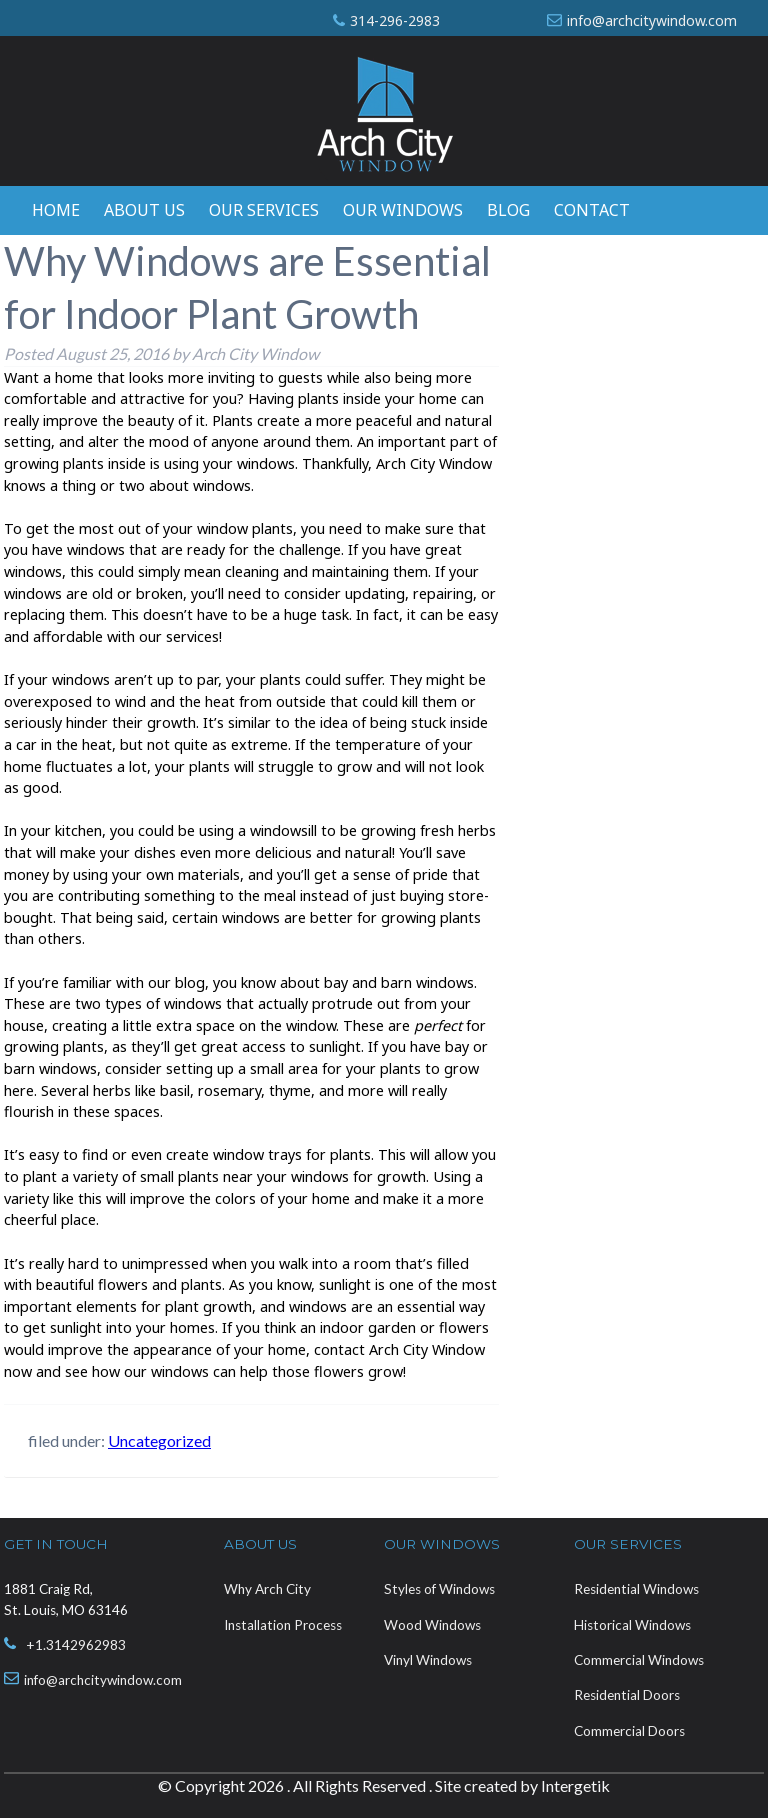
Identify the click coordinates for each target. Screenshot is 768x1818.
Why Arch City (267, 1589)
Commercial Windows (639, 1660)
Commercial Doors (629, 1731)
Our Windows (403, 210)
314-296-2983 (395, 20)
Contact (592, 210)
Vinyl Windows (428, 1660)
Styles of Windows (439, 1589)
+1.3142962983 (76, 1645)
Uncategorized (159, 1440)
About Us (144, 210)
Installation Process (283, 1625)
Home (56, 210)
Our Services (264, 210)
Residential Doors (627, 1695)
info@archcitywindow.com (652, 20)
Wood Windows (432, 1625)
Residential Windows (636, 1589)
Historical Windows (632, 1625)
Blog (508, 210)
